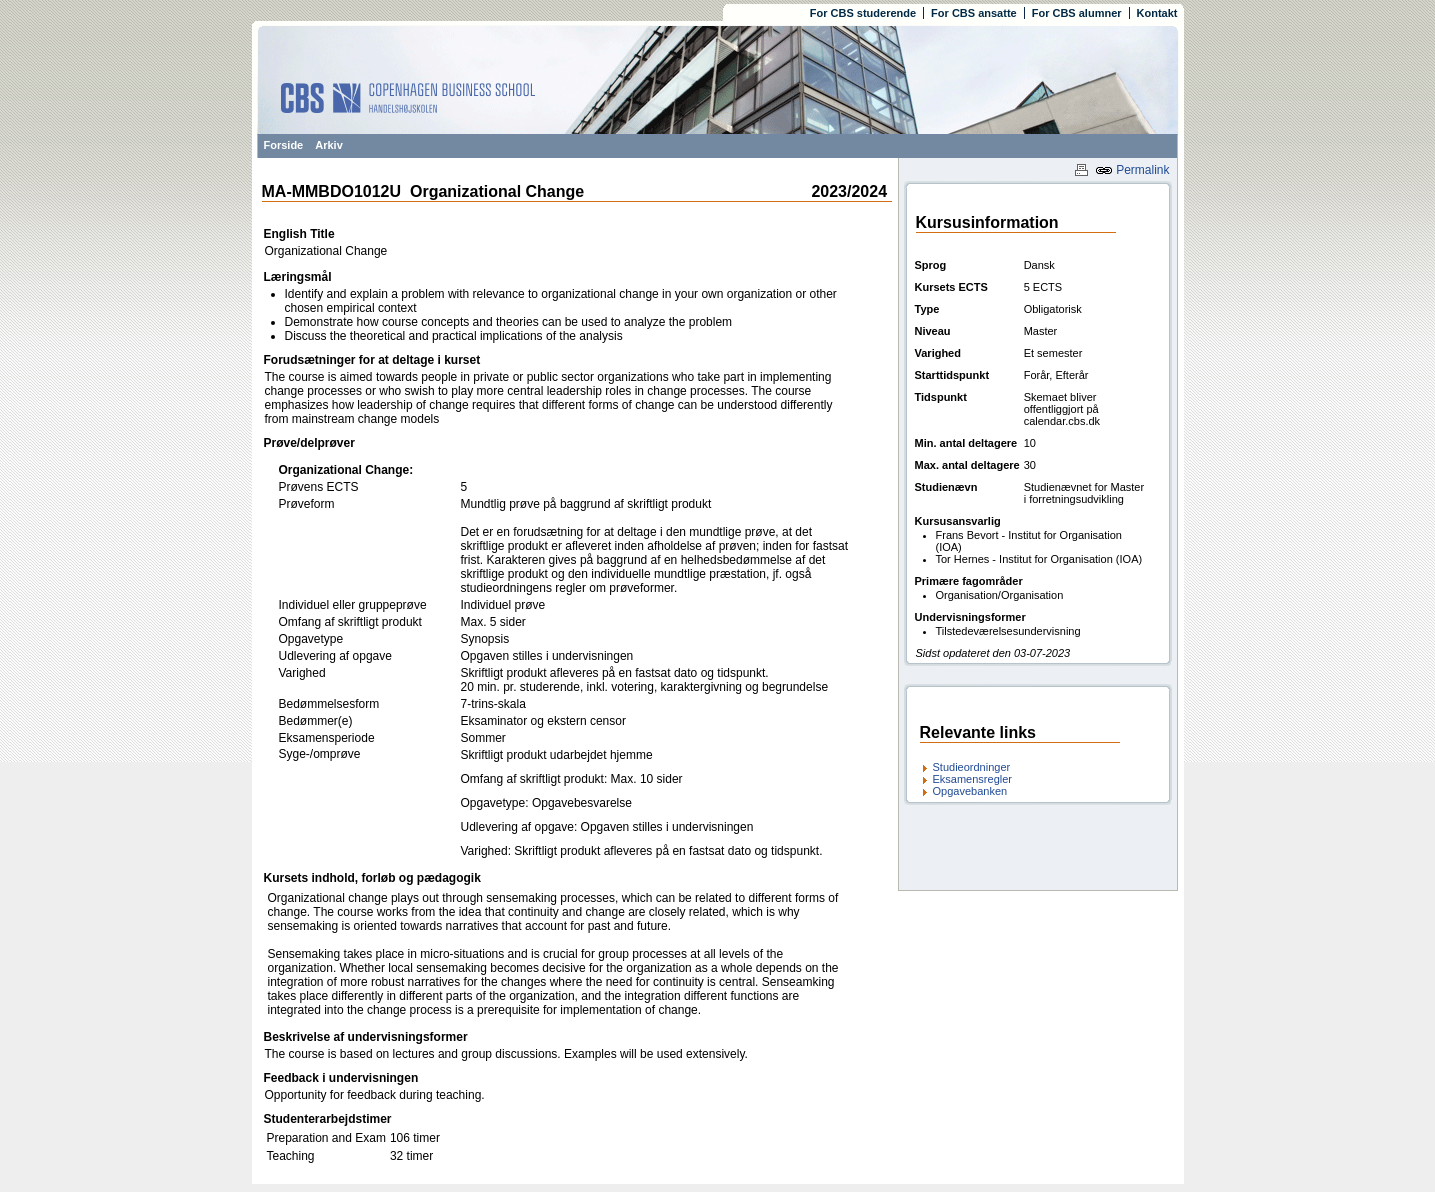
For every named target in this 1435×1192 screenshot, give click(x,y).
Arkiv (329, 145)
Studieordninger (972, 767)
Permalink (1132, 170)
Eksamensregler (972, 779)
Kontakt (1157, 13)
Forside (284, 145)
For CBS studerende (863, 13)
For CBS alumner (1077, 13)
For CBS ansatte (974, 13)
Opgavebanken (970, 791)
